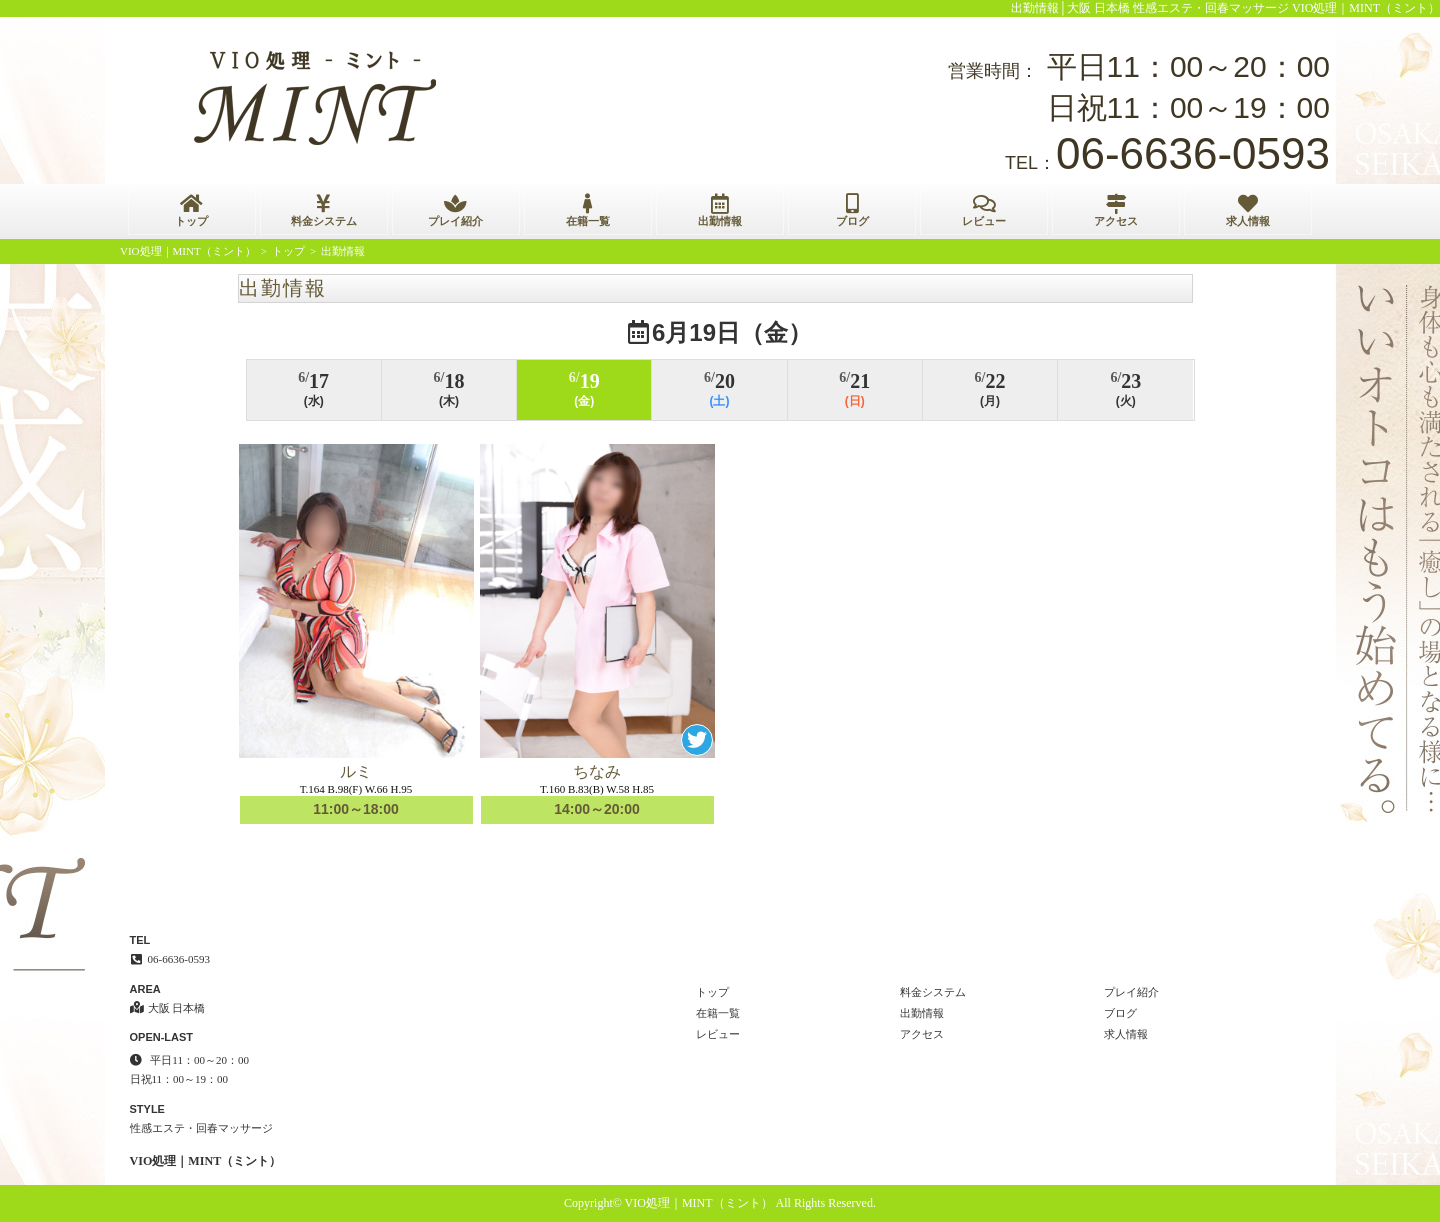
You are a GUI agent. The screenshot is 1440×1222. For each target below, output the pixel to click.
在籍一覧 (588, 210)
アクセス (1116, 210)
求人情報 (1248, 210)
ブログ (852, 210)
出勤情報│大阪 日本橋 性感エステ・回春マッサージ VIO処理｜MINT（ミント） (1226, 8)
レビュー (984, 210)
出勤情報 (720, 210)
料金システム (324, 210)
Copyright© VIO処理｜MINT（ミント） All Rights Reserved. (720, 1203)
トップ (192, 210)
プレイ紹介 (456, 210)
